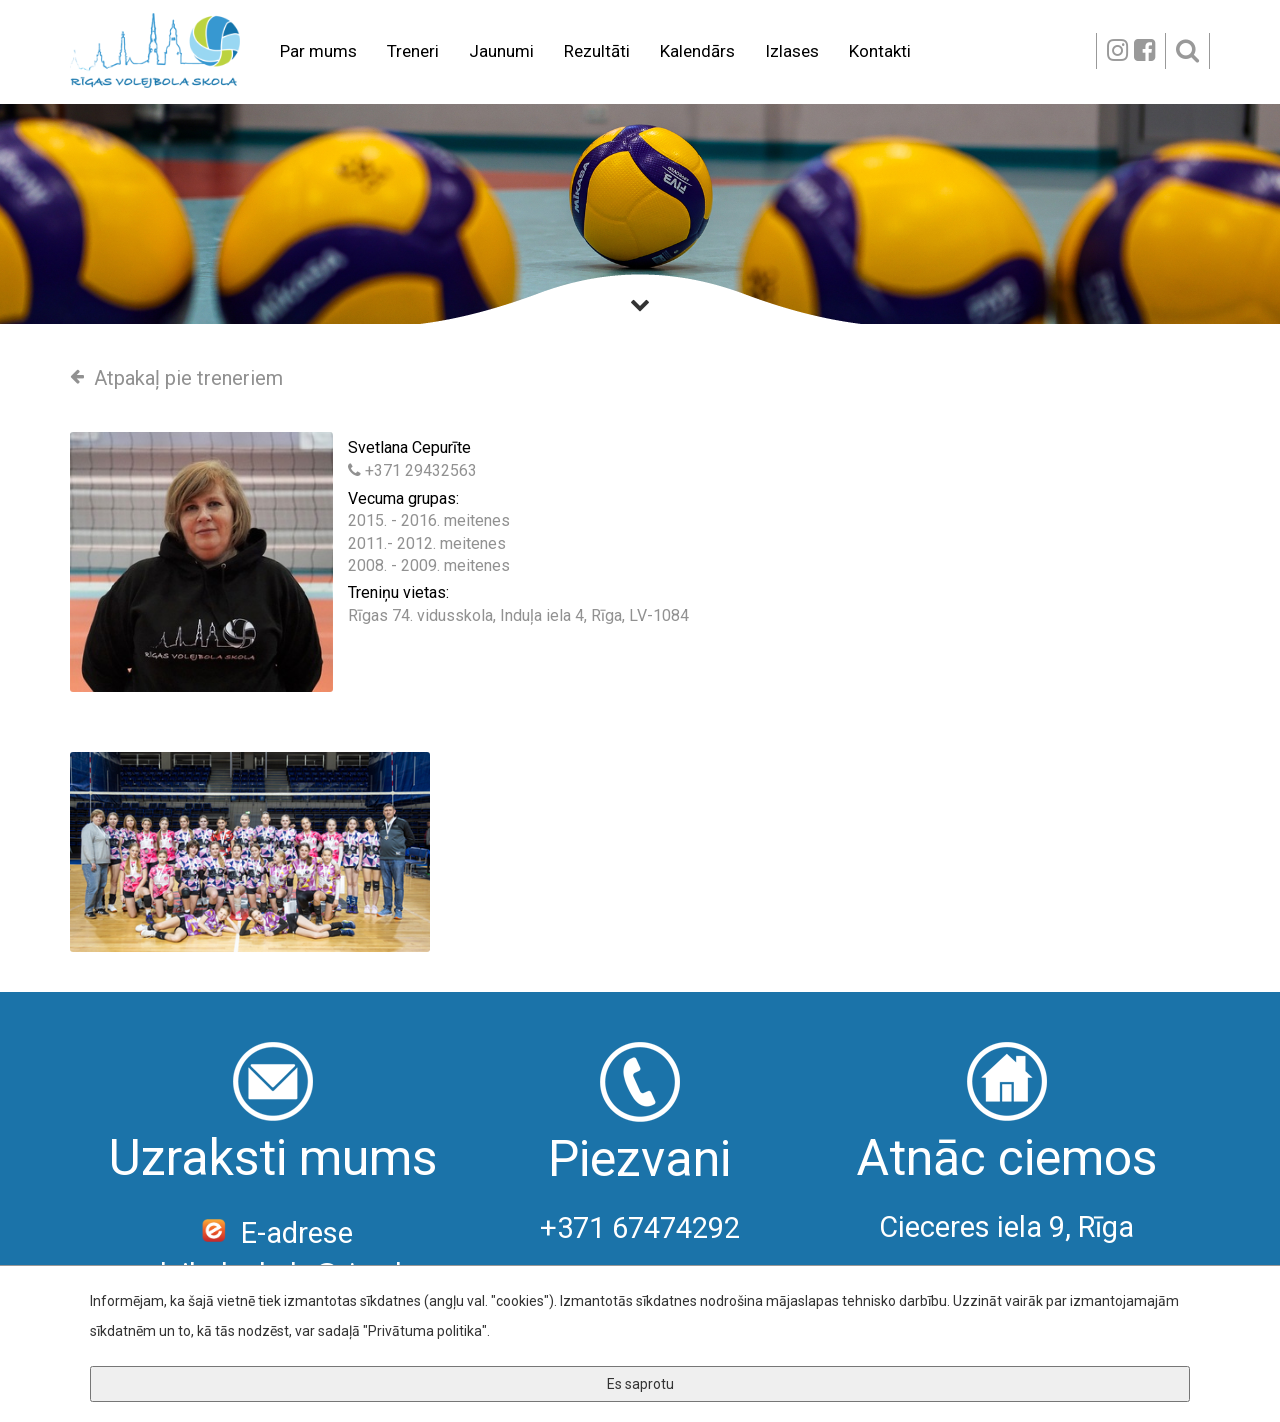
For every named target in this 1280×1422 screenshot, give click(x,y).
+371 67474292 (640, 1228)
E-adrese (273, 1233)
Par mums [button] (318, 51)
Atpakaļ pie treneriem (176, 378)
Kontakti (880, 51)
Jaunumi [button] (501, 51)
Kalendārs (697, 51)
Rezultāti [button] (597, 51)
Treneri (413, 51)
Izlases (792, 51)
